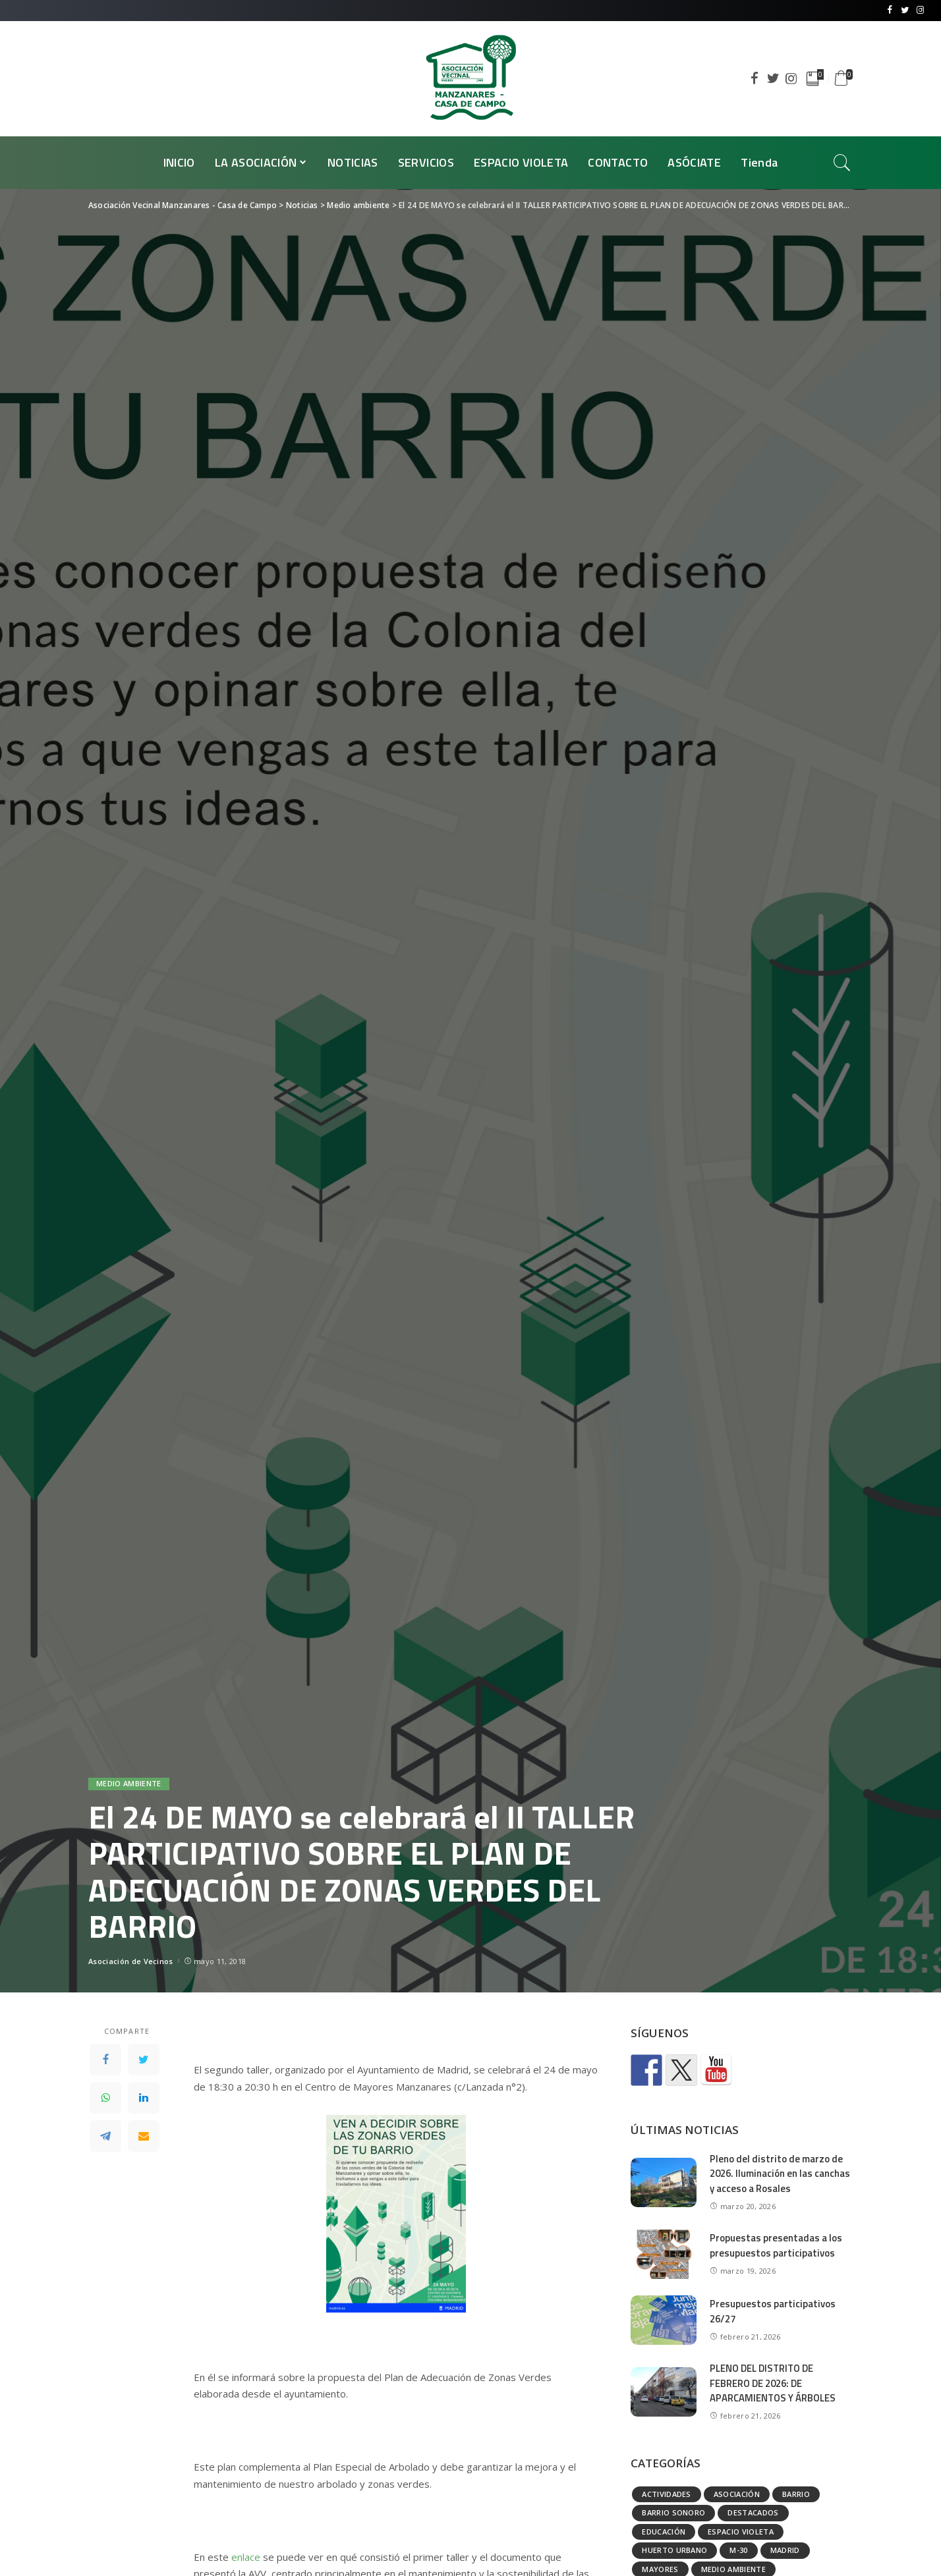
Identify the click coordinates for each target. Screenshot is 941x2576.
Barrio (796, 2494)
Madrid (785, 2550)
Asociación (737, 2494)
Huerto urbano (674, 2550)
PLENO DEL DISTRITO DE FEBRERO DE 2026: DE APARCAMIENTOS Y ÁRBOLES (774, 2383)
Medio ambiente (128, 1784)
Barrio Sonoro (673, 2512)
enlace (245, 2556)
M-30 (738, 2550)
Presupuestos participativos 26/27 (773, 2311)
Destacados (752, 2512)
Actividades (666, 2494)
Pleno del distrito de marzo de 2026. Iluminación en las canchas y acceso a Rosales (780, 2173)
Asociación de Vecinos (130, 1961)
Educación (663, 2531)
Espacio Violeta (741, 2531)
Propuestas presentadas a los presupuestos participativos (776, 2245)
